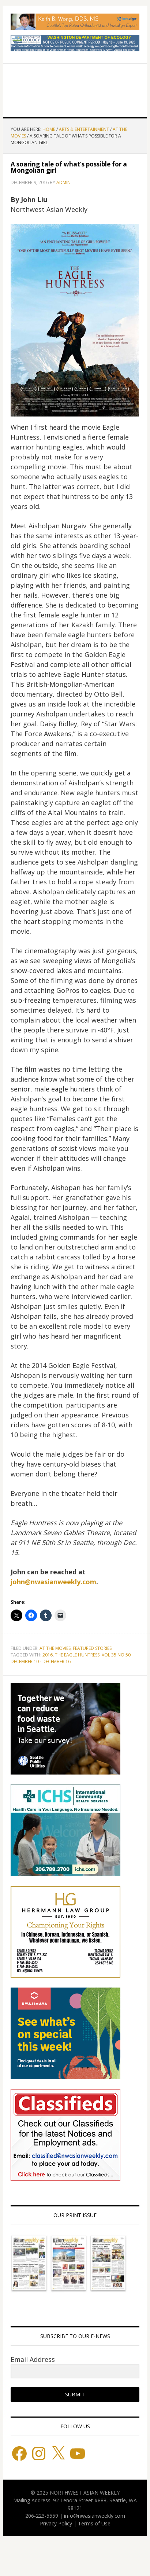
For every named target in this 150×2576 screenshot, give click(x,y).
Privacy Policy (56, 2523)
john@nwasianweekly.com (53, 1581)
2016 (47, 1655)
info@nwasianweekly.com (94, 2515)
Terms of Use (94, 2523)
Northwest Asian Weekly (75, 87)
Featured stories (92, 1648)
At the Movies (55, 1648)
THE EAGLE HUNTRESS (77, 1655)
